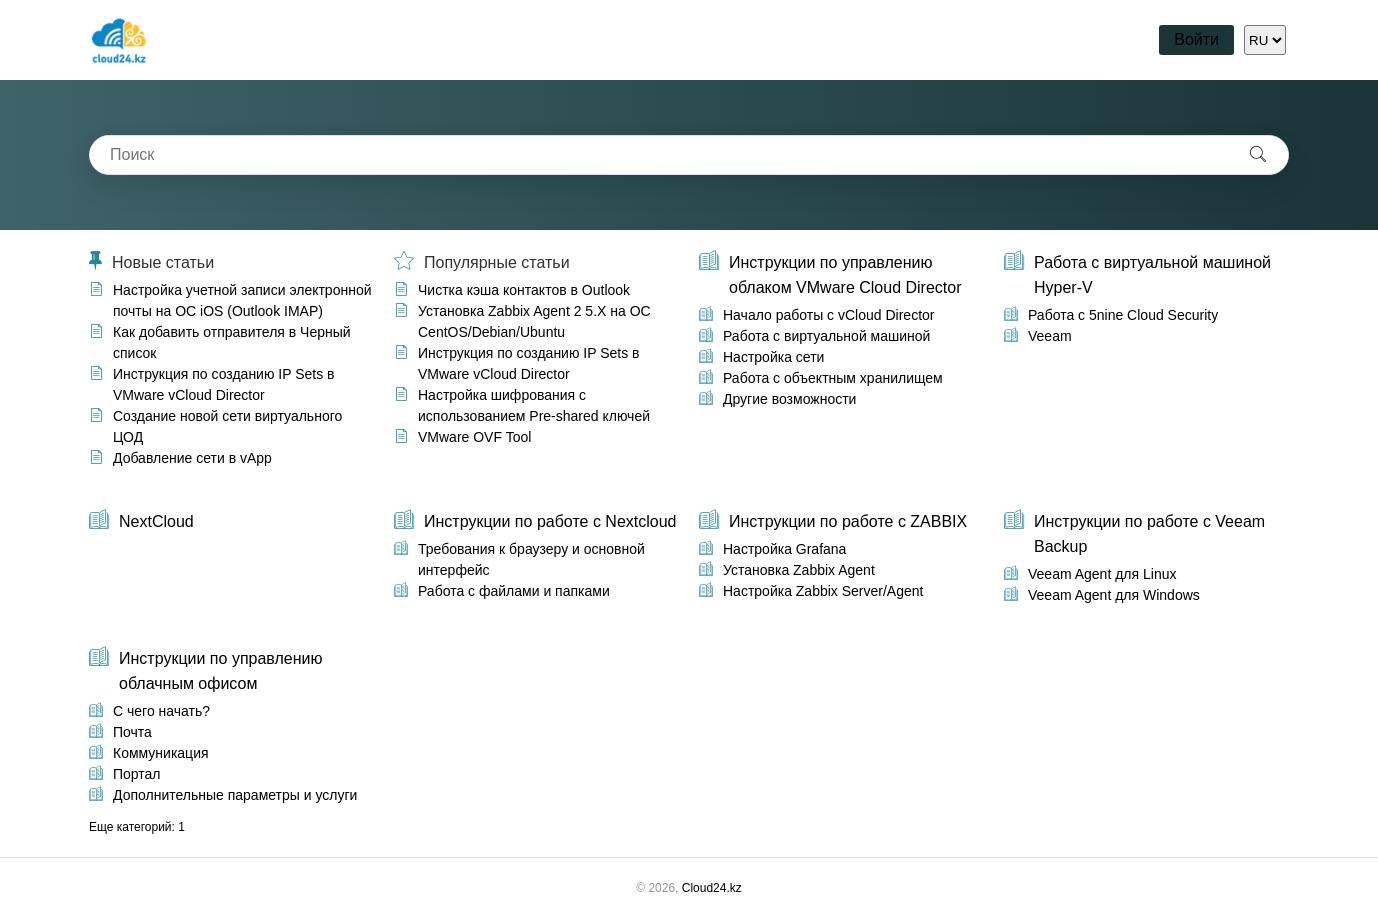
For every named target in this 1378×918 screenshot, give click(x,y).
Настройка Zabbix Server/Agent (823, 591)
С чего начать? (161, 711)
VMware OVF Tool (474, 437)
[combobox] (659, 155)
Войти (1196, 39)
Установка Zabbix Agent (799, 570)
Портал (137, 774)
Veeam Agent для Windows (1114, 595)
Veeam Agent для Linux (1102, 574)
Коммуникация (161, 753)
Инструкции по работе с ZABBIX (848, 521)
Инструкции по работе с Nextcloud (550, 521)
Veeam (1050, 336)
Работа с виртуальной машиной (826, 336)
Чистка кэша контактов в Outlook (524, 290)
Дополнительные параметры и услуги (235, 795)
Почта (132, 732)
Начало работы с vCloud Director (828, 315)
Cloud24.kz (712, 888)
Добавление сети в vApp (192, 458)
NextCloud (156, 521)
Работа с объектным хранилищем (833, 378)
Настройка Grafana (784, 549)
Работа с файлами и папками (514, 591)
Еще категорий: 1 (137, 827)
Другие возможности (789, 399)
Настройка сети (773, 357)
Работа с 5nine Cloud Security (1123, 315)
